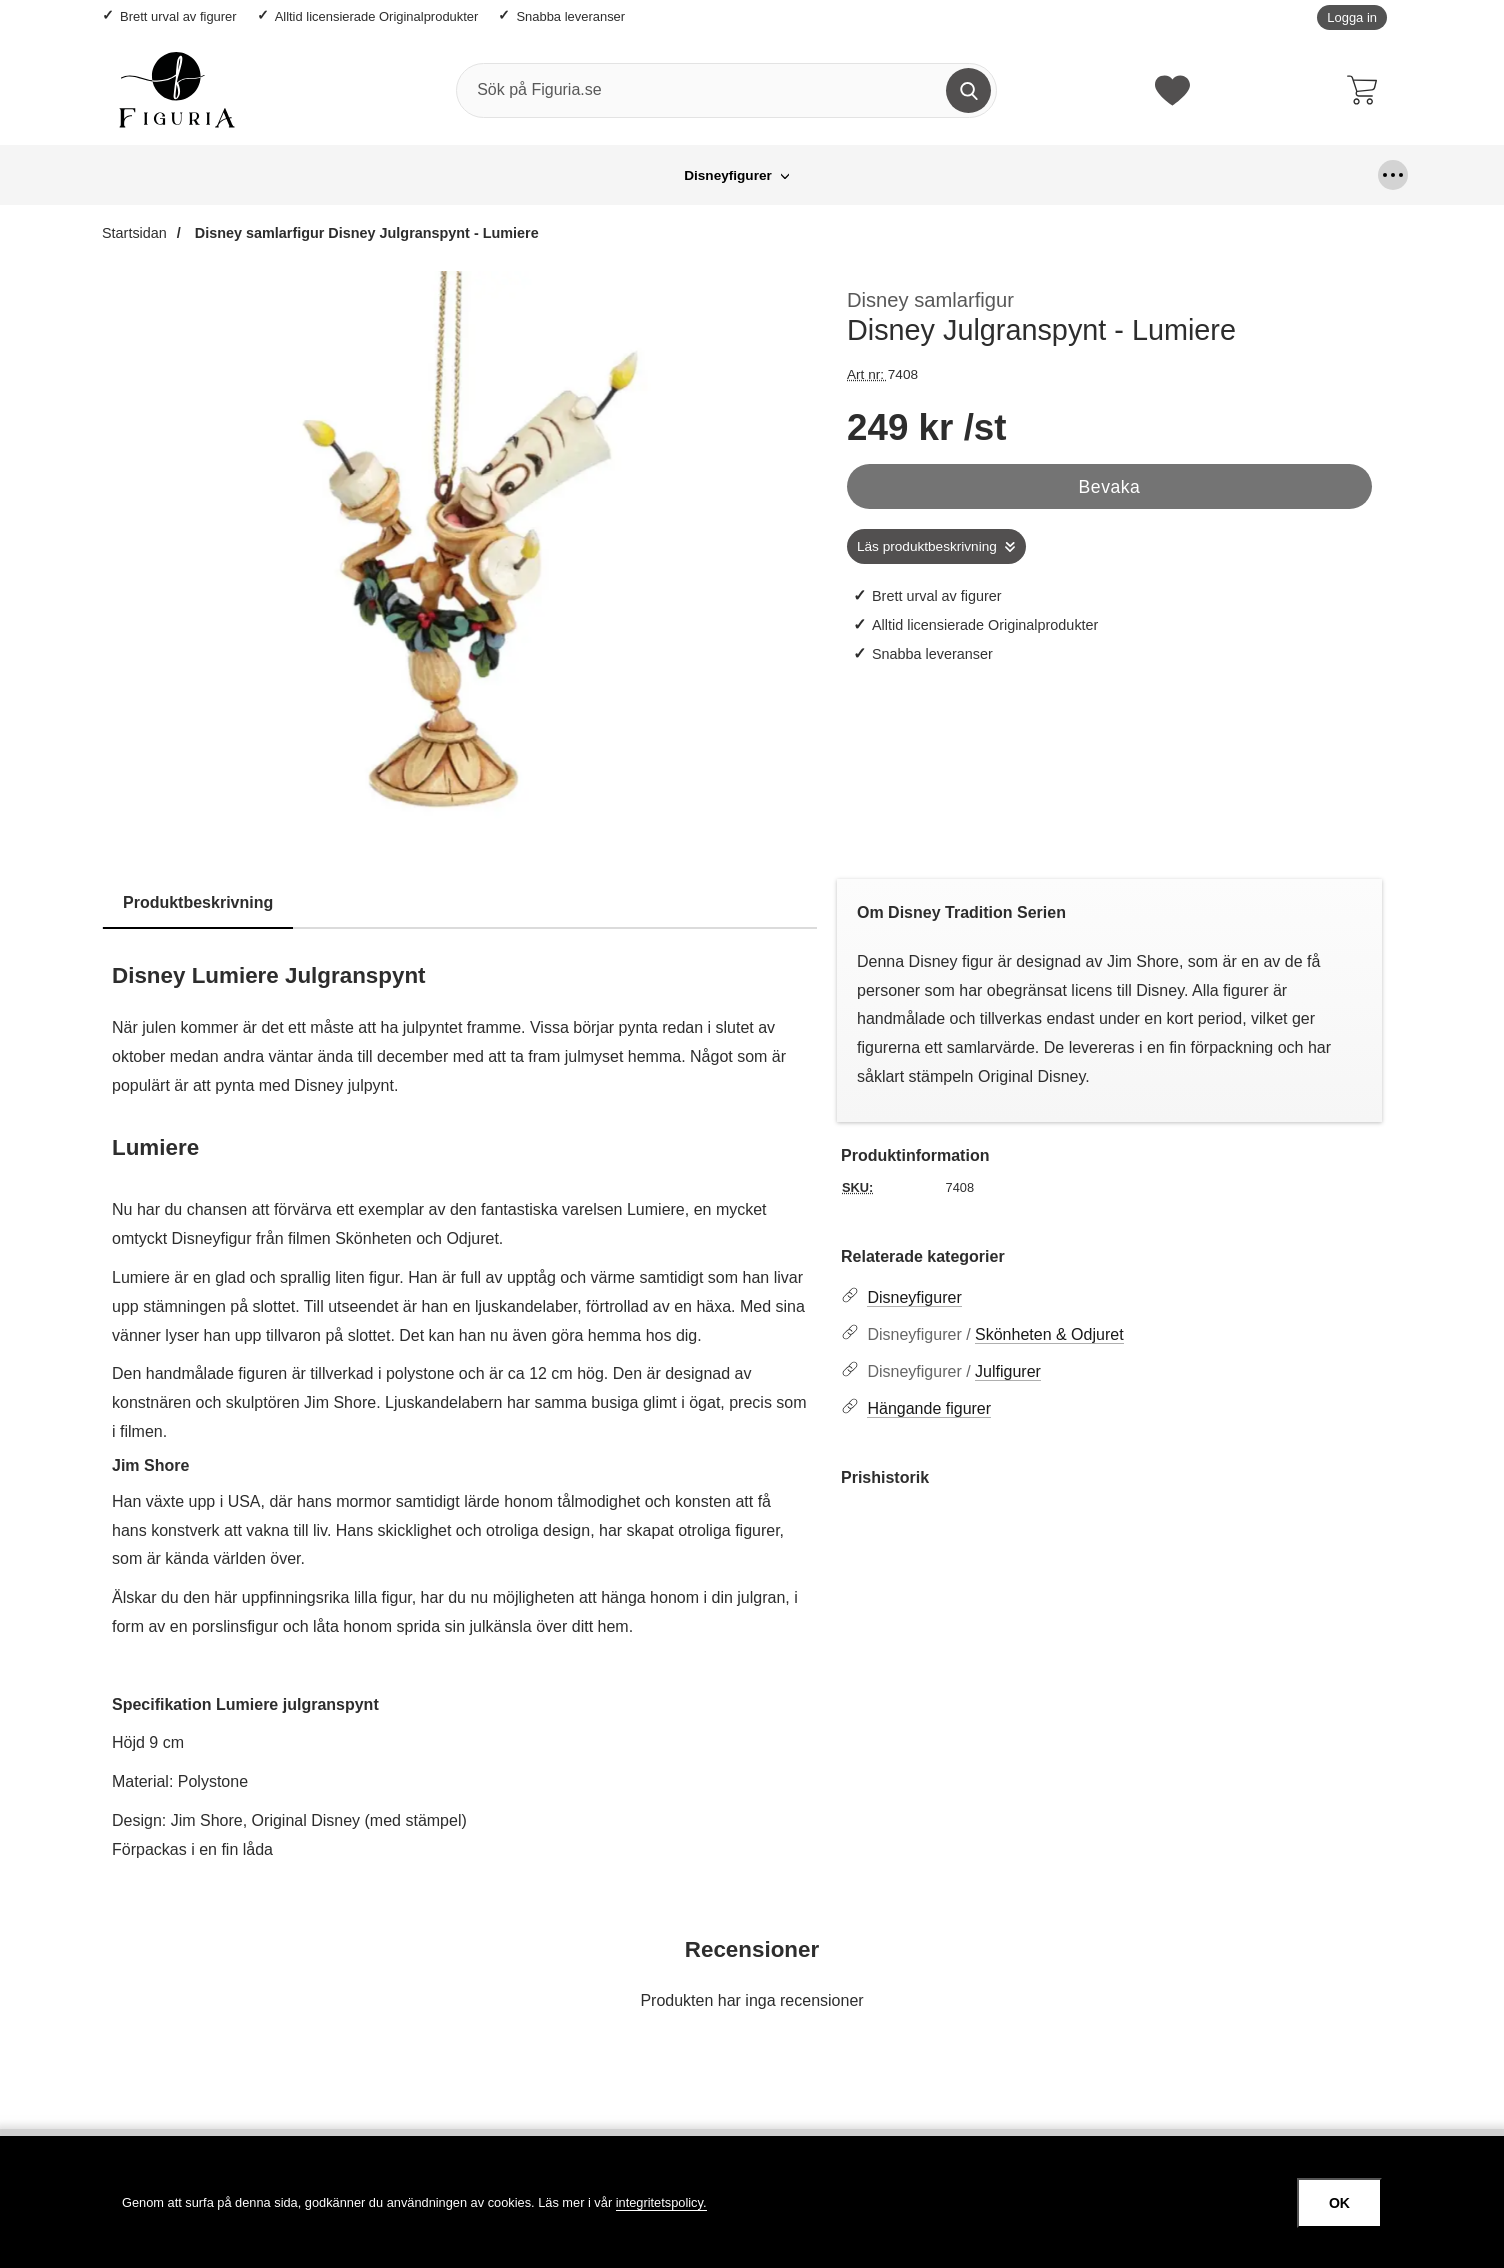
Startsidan (134, 233)
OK (1339, 2203)
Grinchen (592, 175)
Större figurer (988, 175)
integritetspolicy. (661, 2202)
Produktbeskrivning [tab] (198, 902)
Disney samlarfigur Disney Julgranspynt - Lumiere (365, 233)
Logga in (1352, 17)
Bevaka (1110, 487)
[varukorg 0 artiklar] (1367, 90)
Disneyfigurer (478, 175)
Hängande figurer (717, 175)
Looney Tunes (859, 175)
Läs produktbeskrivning (927, 546)
